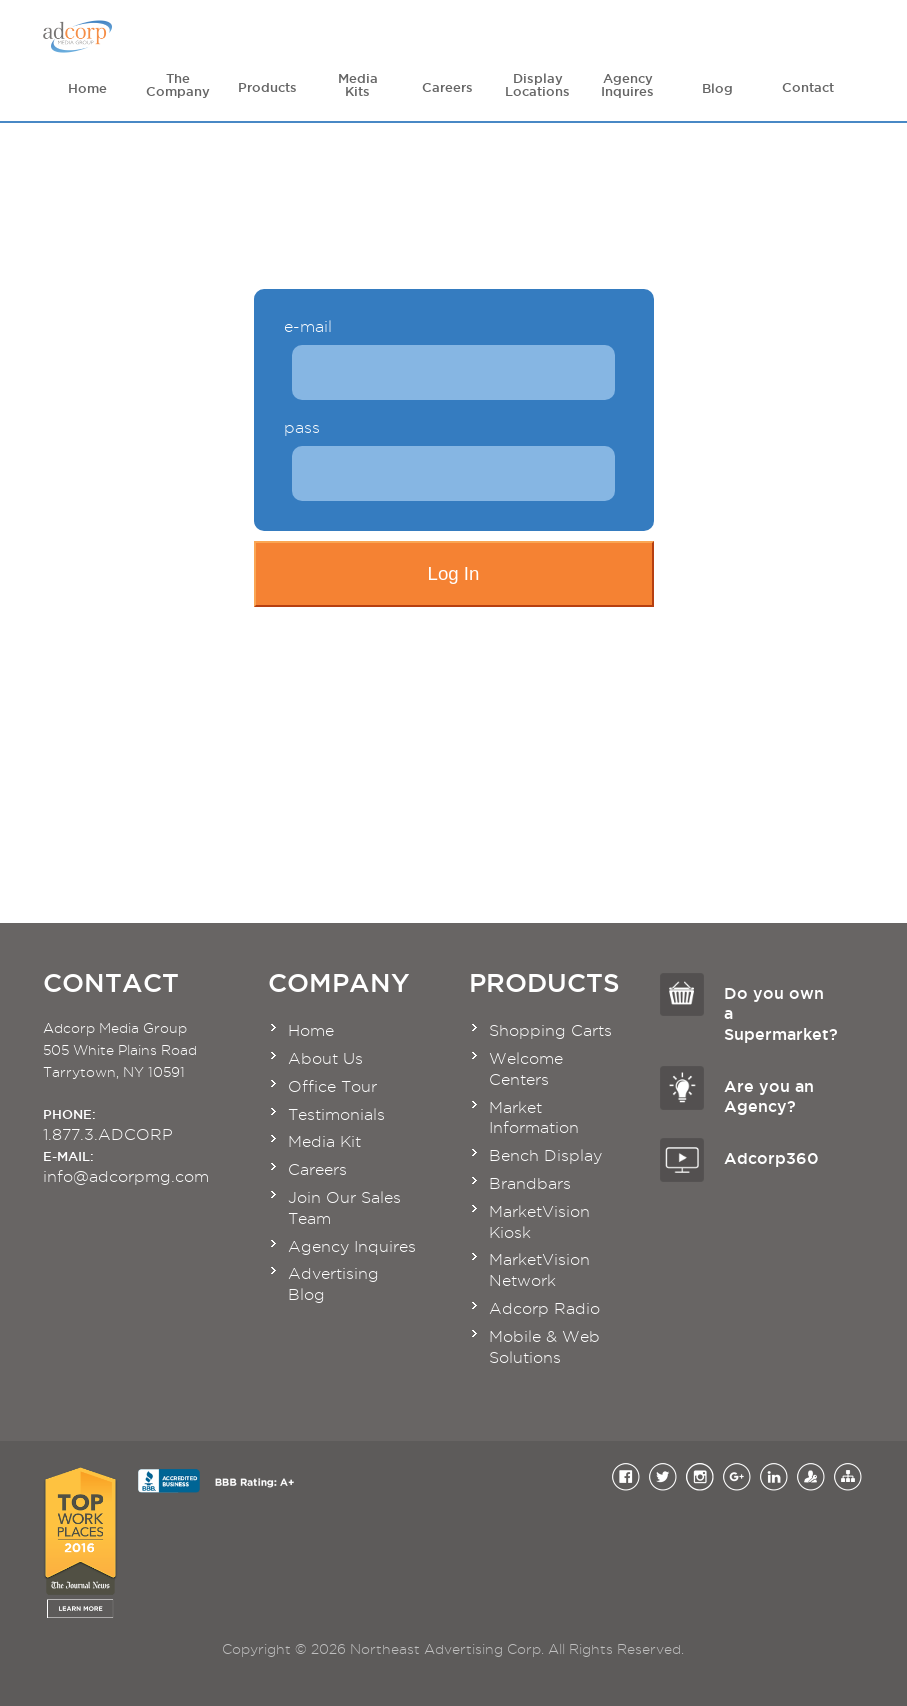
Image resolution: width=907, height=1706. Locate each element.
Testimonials (336, 1114)
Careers (448, 83)
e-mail (308, 327)
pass (302, 428)
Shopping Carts (550, 1030)
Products (268, 83)
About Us (325, 1058)
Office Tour (332, 1086)
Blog (718, 83)
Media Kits (358, 84)
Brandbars (530, 1183)
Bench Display (545, 1155)
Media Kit (324, 1141)
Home (88, 83)
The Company (178, 84)
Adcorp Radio (544, 1308)
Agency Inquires (627, 84)
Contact (808, 83)
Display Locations (537, 84)
